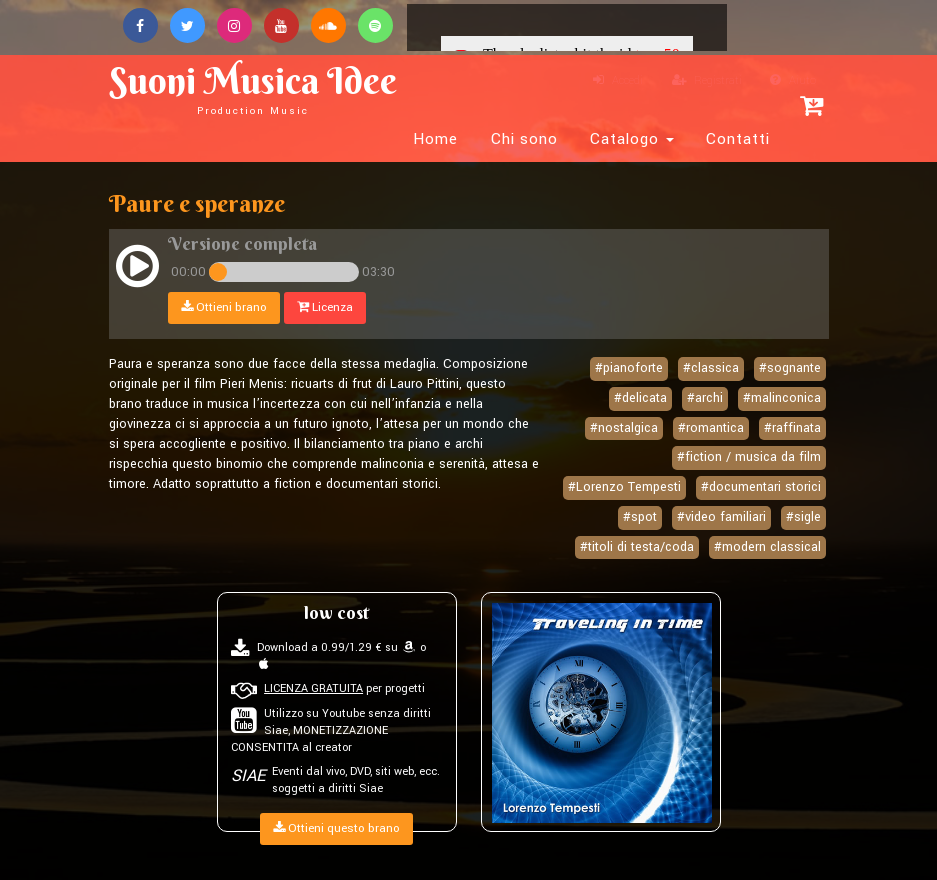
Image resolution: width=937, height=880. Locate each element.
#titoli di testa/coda (637, 547)
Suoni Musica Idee (253, 87)
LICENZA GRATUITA (313, 688)
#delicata (640, 398)
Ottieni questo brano (336, 828)
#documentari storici (761, 487)
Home (435, 139)
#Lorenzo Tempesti (624, 487)
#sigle (803, 517)
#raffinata (792, 428)
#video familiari (721, 517)
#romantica (711, 428)
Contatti (738, 139)
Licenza (325, 307)
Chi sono (524, 139)
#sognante (790, 368)
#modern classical (767, 547)
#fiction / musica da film (749, 457)
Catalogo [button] (632, 139)
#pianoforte (629, 368)
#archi (705, 398)
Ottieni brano (224, 307)
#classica (711, 368)
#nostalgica (624, 428)
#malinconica (782, 398)
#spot (640, 517)
